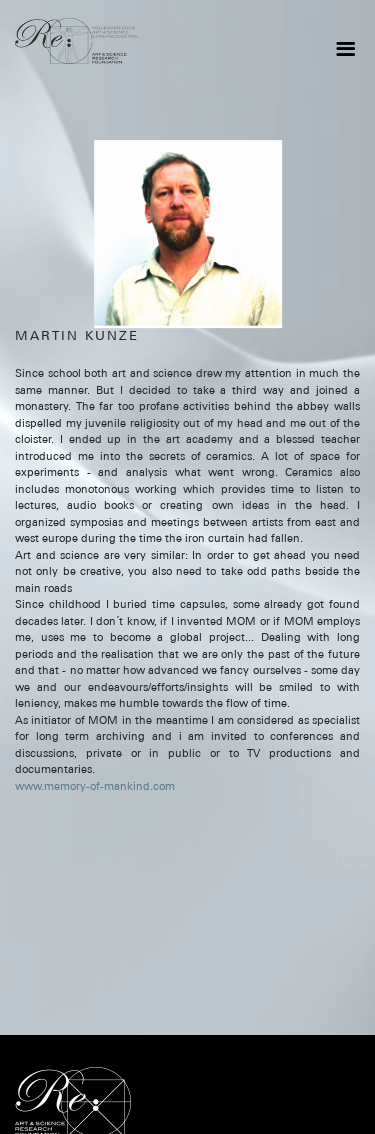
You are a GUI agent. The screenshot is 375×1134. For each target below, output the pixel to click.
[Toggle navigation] (345, 49)
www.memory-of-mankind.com (95, 786)
